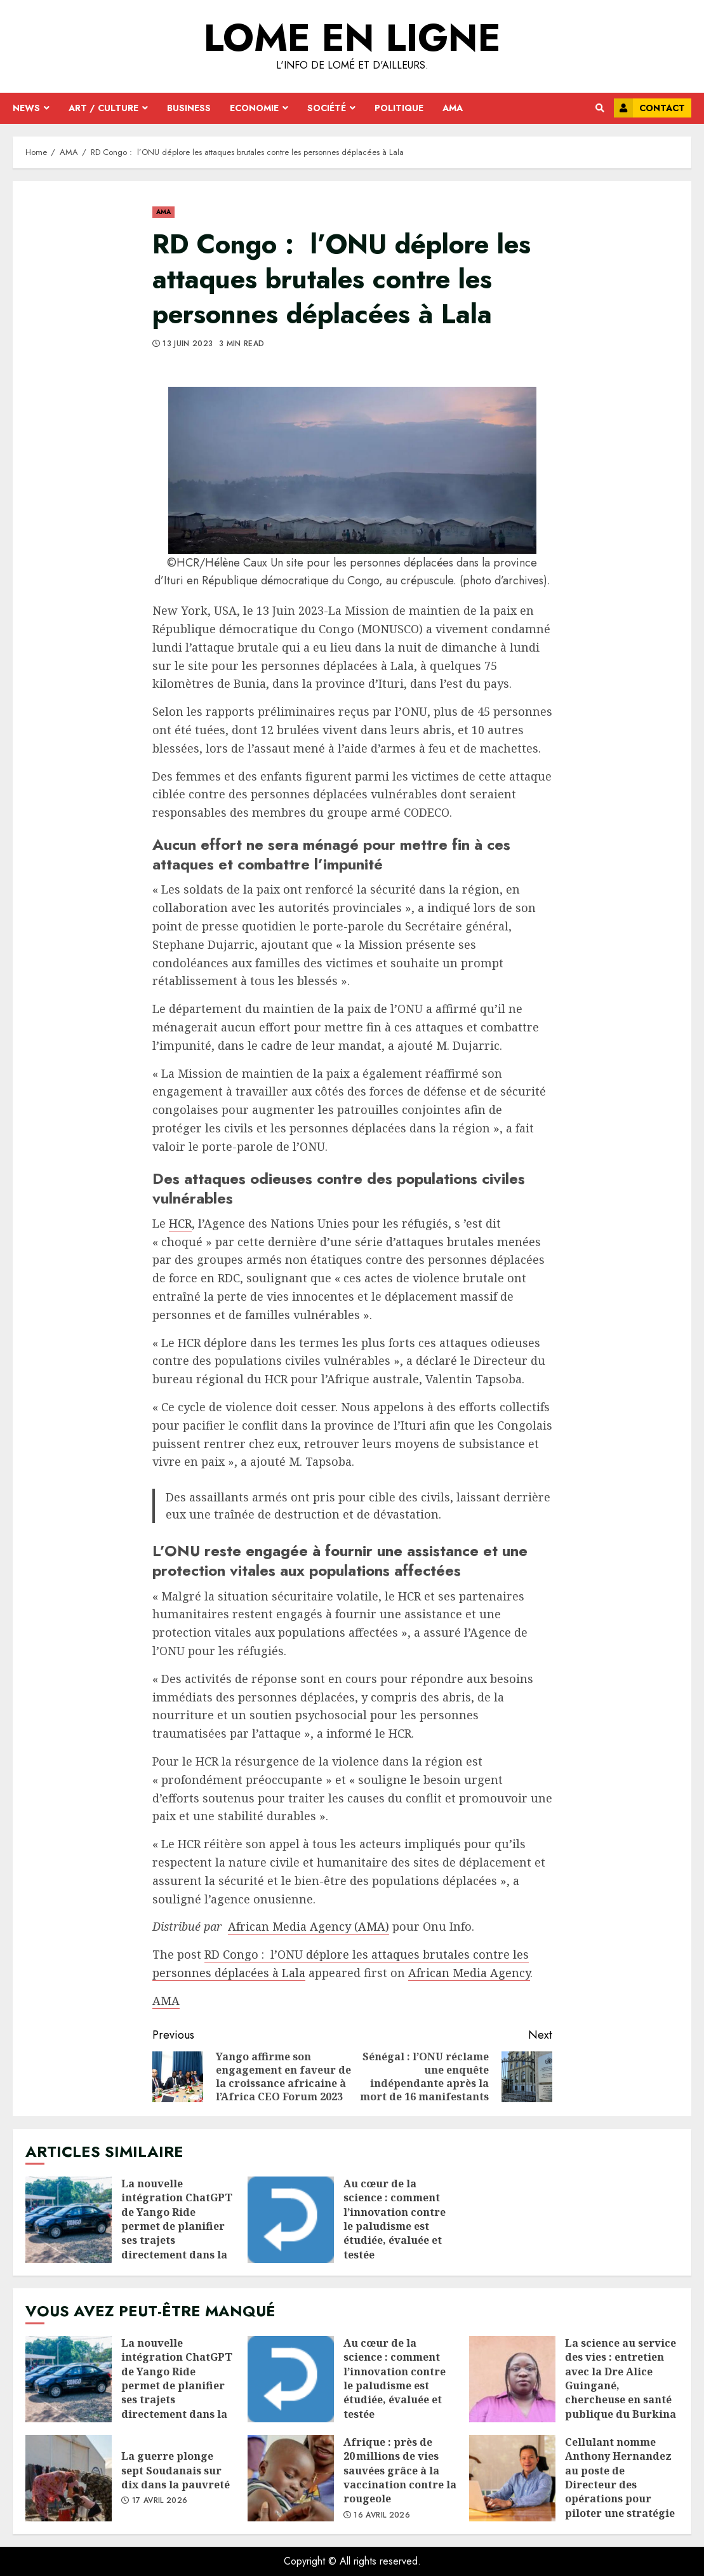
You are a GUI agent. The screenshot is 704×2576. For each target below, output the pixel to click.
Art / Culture (103, 108)
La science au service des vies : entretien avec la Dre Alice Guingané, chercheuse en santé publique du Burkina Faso (512, 2379)
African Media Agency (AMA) (308, 1926)
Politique (399, 108)
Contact (649, 107)
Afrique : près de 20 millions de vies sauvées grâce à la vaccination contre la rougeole (291, 2478)
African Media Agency (469, 1972)
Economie (254, 108)
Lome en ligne (352, 37)
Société (326, 108)
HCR (180, 1223)
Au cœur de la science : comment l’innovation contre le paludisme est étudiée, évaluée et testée (291, 2220)
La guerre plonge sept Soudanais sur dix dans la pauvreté (68, 2478)
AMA (452, 108)
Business (189, 108)
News (26, 108)
